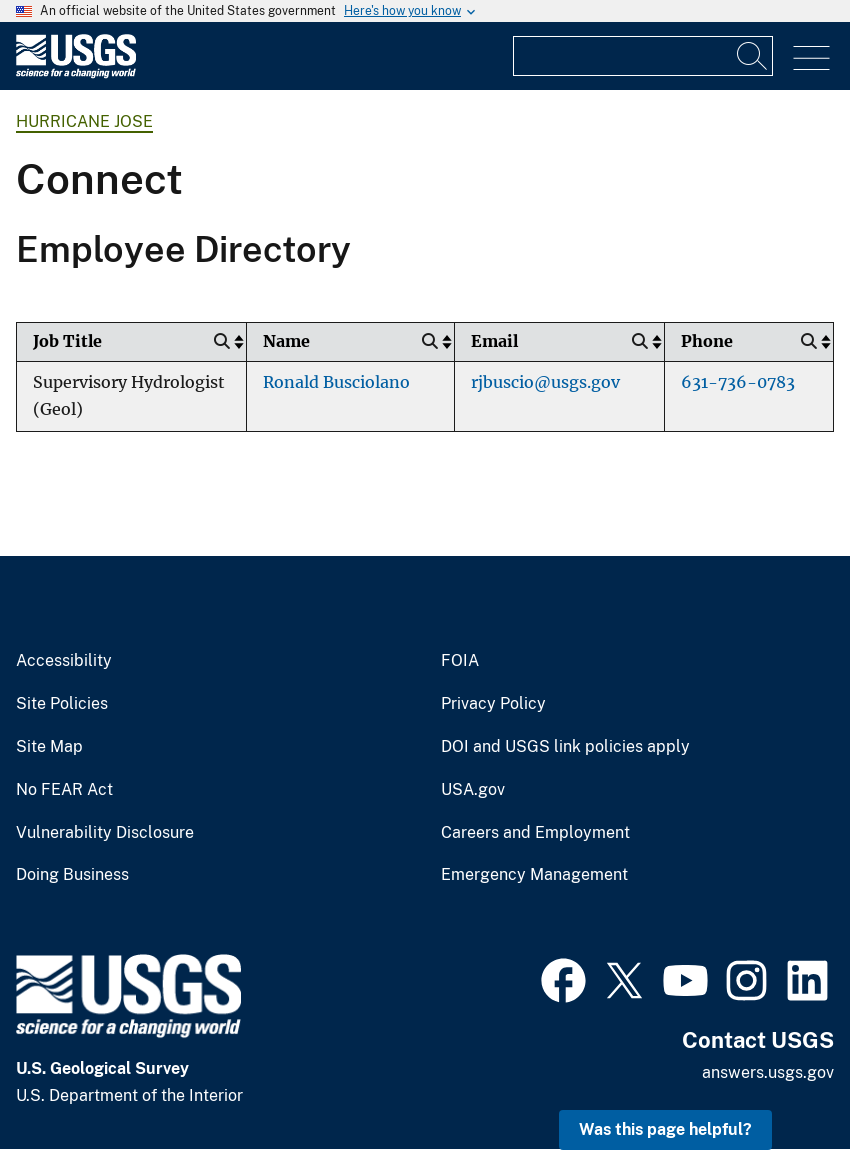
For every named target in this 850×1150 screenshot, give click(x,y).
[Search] (753, 56)
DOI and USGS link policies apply (565, 747)
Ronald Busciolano (336, 382)
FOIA (460, 661)
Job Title (67, 341)
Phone (707, 341)
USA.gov (473, 790)
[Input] (643, 56)
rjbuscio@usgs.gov (545, 382)
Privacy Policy (493, 704)
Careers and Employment (535, 833)
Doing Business (72, 875)
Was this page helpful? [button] (665, 1129)
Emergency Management (534, 875)
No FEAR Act (64, 790)
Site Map (49, 747)
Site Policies (62, 704)
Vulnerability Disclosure (105, 833)
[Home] (76, 73)
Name (286, 341)
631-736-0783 (738, 382)
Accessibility (64, 661)
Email (494, 341)
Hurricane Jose (84, 121)
